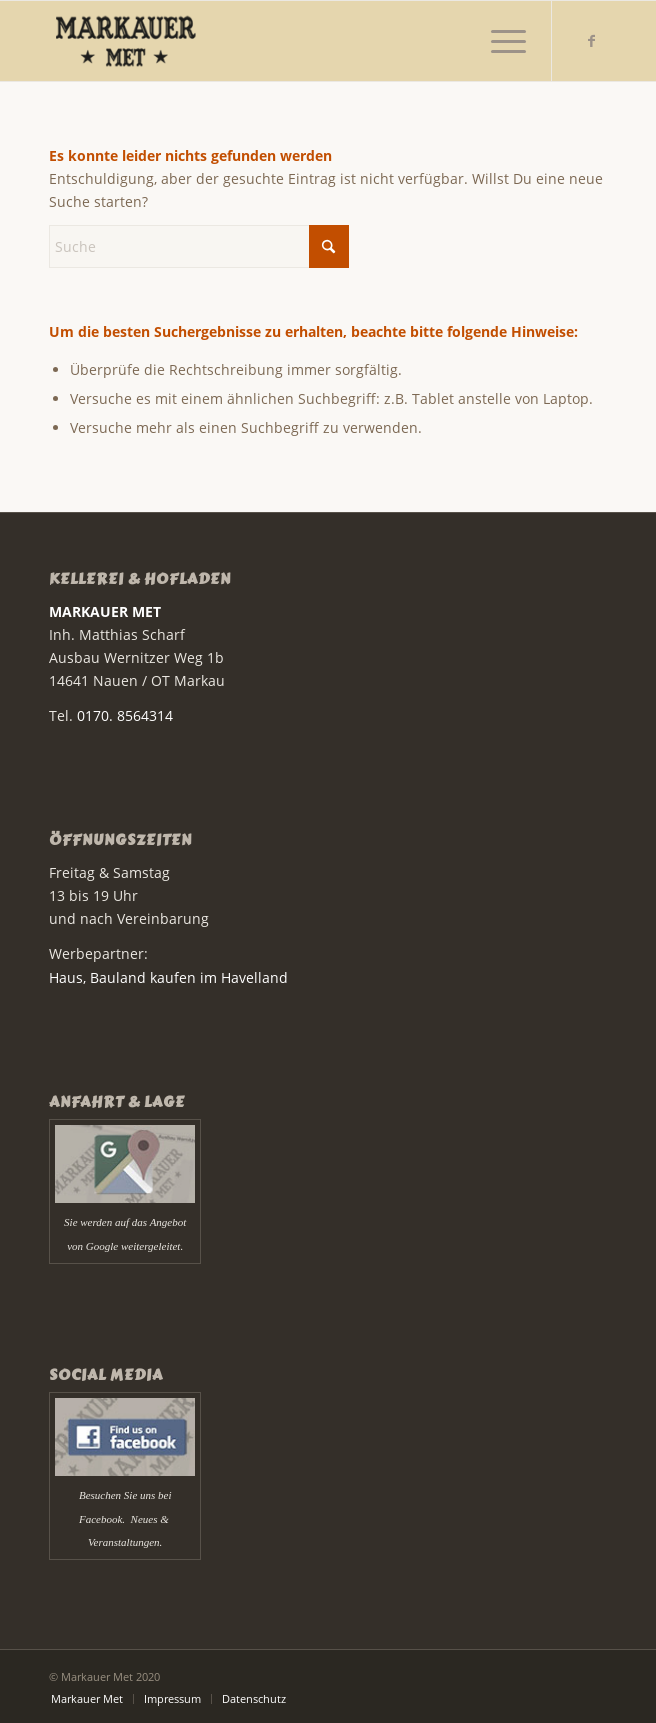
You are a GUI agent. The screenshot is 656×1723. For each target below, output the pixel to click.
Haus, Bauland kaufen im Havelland (168, 977)
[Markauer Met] (272, 41)
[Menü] (498, 41)
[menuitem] (498, 41)
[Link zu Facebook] (592, 41)
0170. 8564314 (125, 715)
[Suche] (199, 246)
